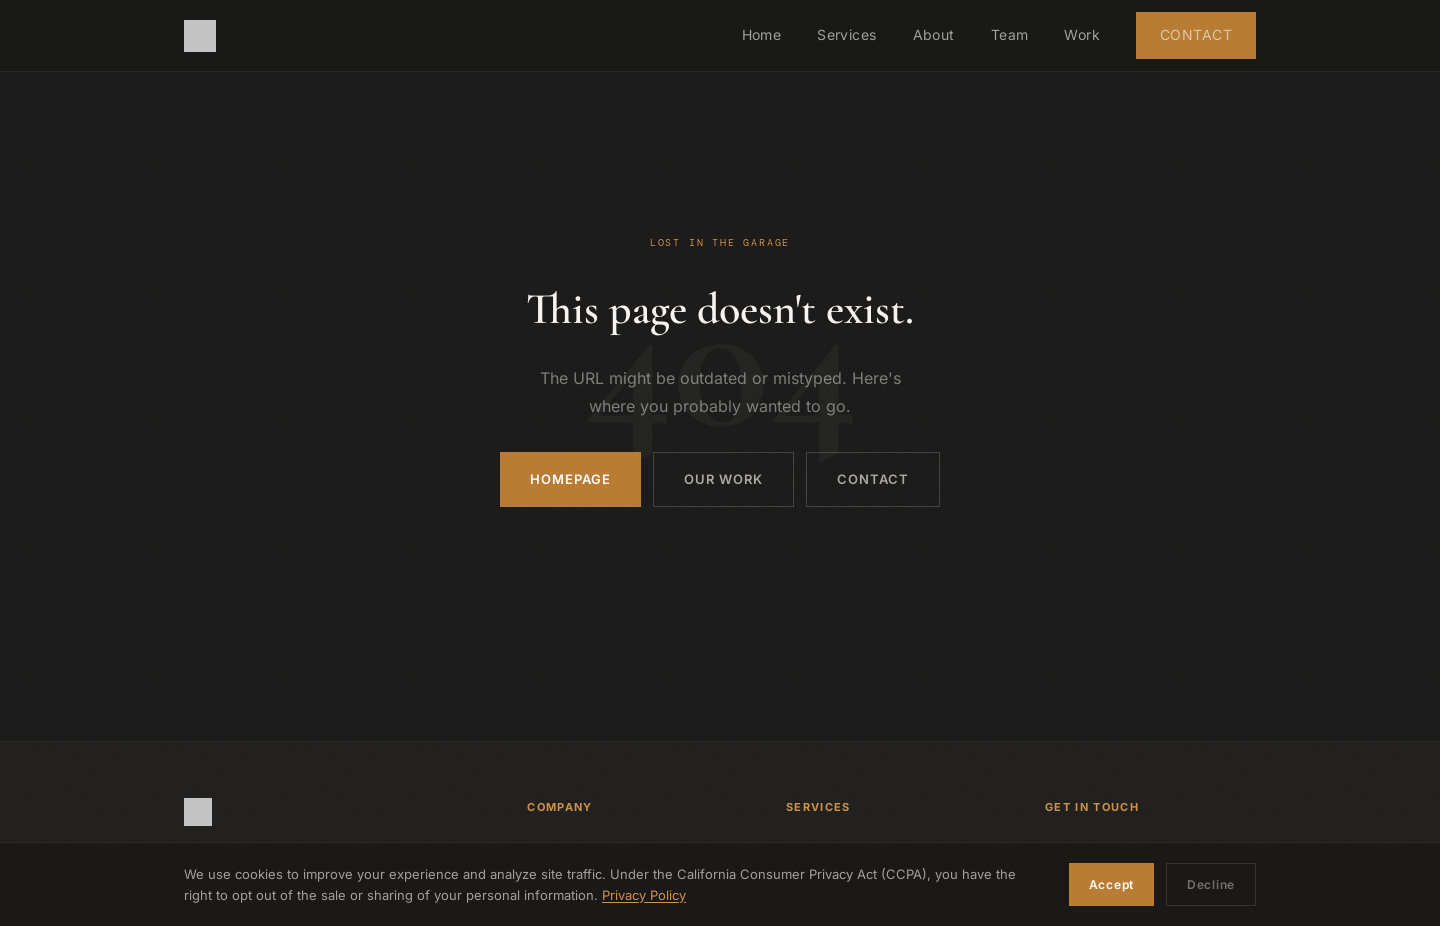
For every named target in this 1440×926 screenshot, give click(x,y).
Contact (1196, 34)
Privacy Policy (644, 895)
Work (1082, 34)
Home (762, 34)
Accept (1111, 884)
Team (1010, 34)
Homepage (570, 479)
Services (846, 34)
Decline (1211, 884)
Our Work (723, 479)
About (934, 34)
